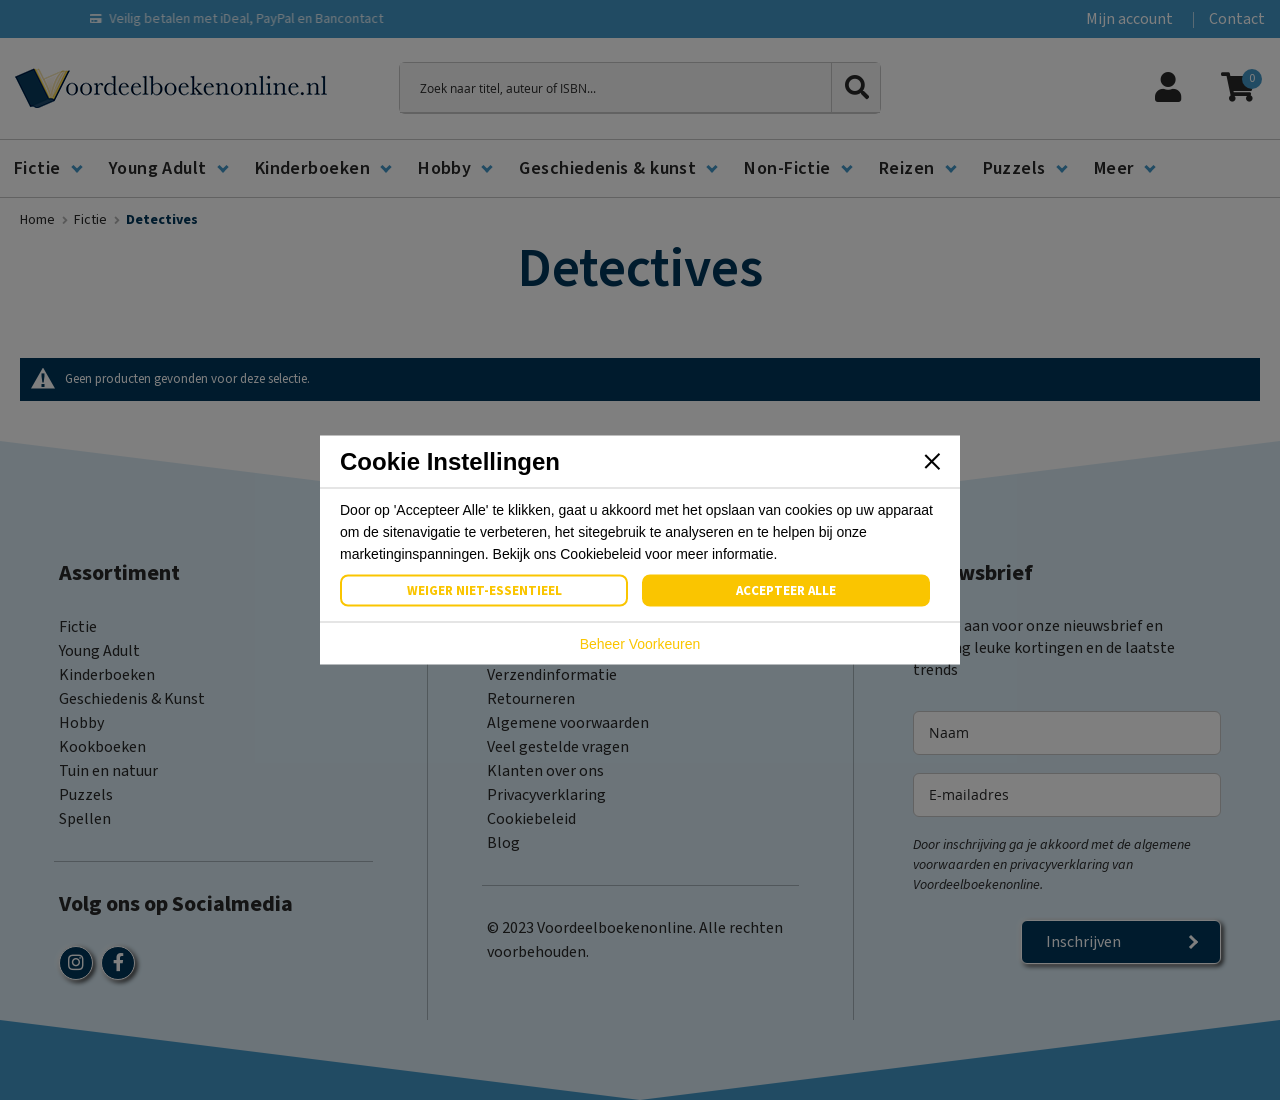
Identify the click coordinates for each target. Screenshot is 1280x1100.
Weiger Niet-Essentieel (484, 591)
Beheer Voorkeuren (640, 644)
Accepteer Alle (786, 591)
